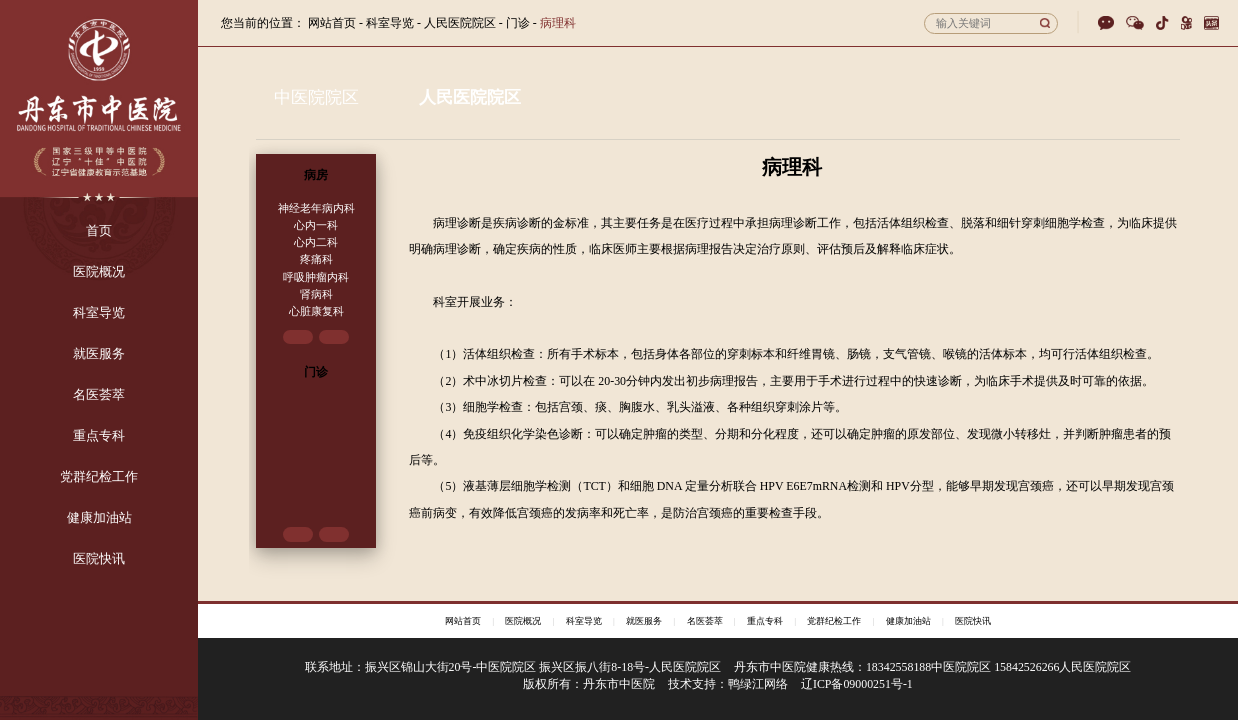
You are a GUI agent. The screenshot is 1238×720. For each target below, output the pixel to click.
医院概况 (523, 621)
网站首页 (332, 23)
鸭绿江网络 (758, 684)
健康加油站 (908, 621)
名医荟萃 (705, 621)
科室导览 (584, 621)
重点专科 (765, 621)
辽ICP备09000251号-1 (857, 684)
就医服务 (644, 621)
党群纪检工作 (834, 621)
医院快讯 (973, 621)
